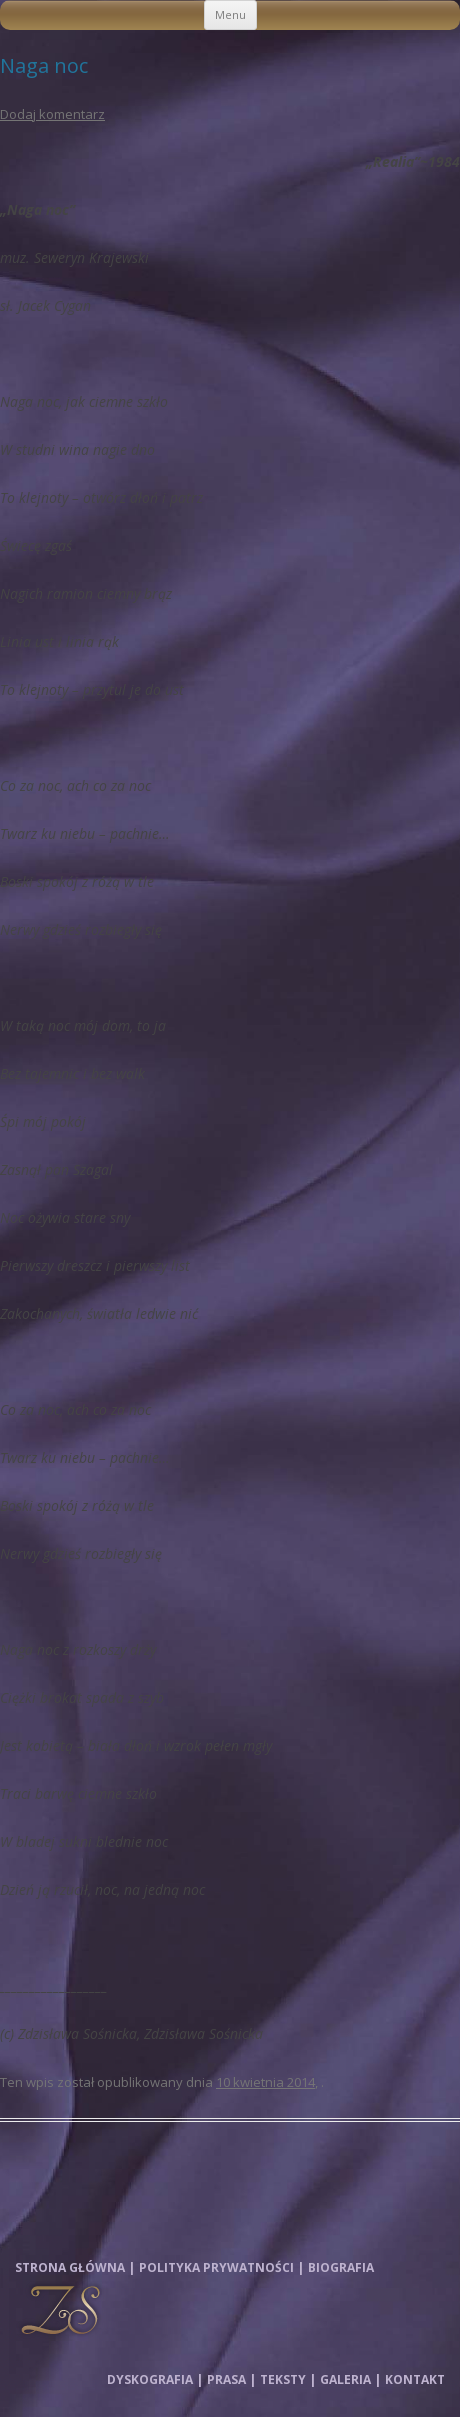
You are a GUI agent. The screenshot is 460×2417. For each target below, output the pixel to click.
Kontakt (415, 2379)
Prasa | (231, 2379)
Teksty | (288, 2379)
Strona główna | (75, 2267)
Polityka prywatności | (221, 2267)
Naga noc (44, 65)
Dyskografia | (155, 2379)
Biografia (341, 2267)
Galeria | (350, 2379)
